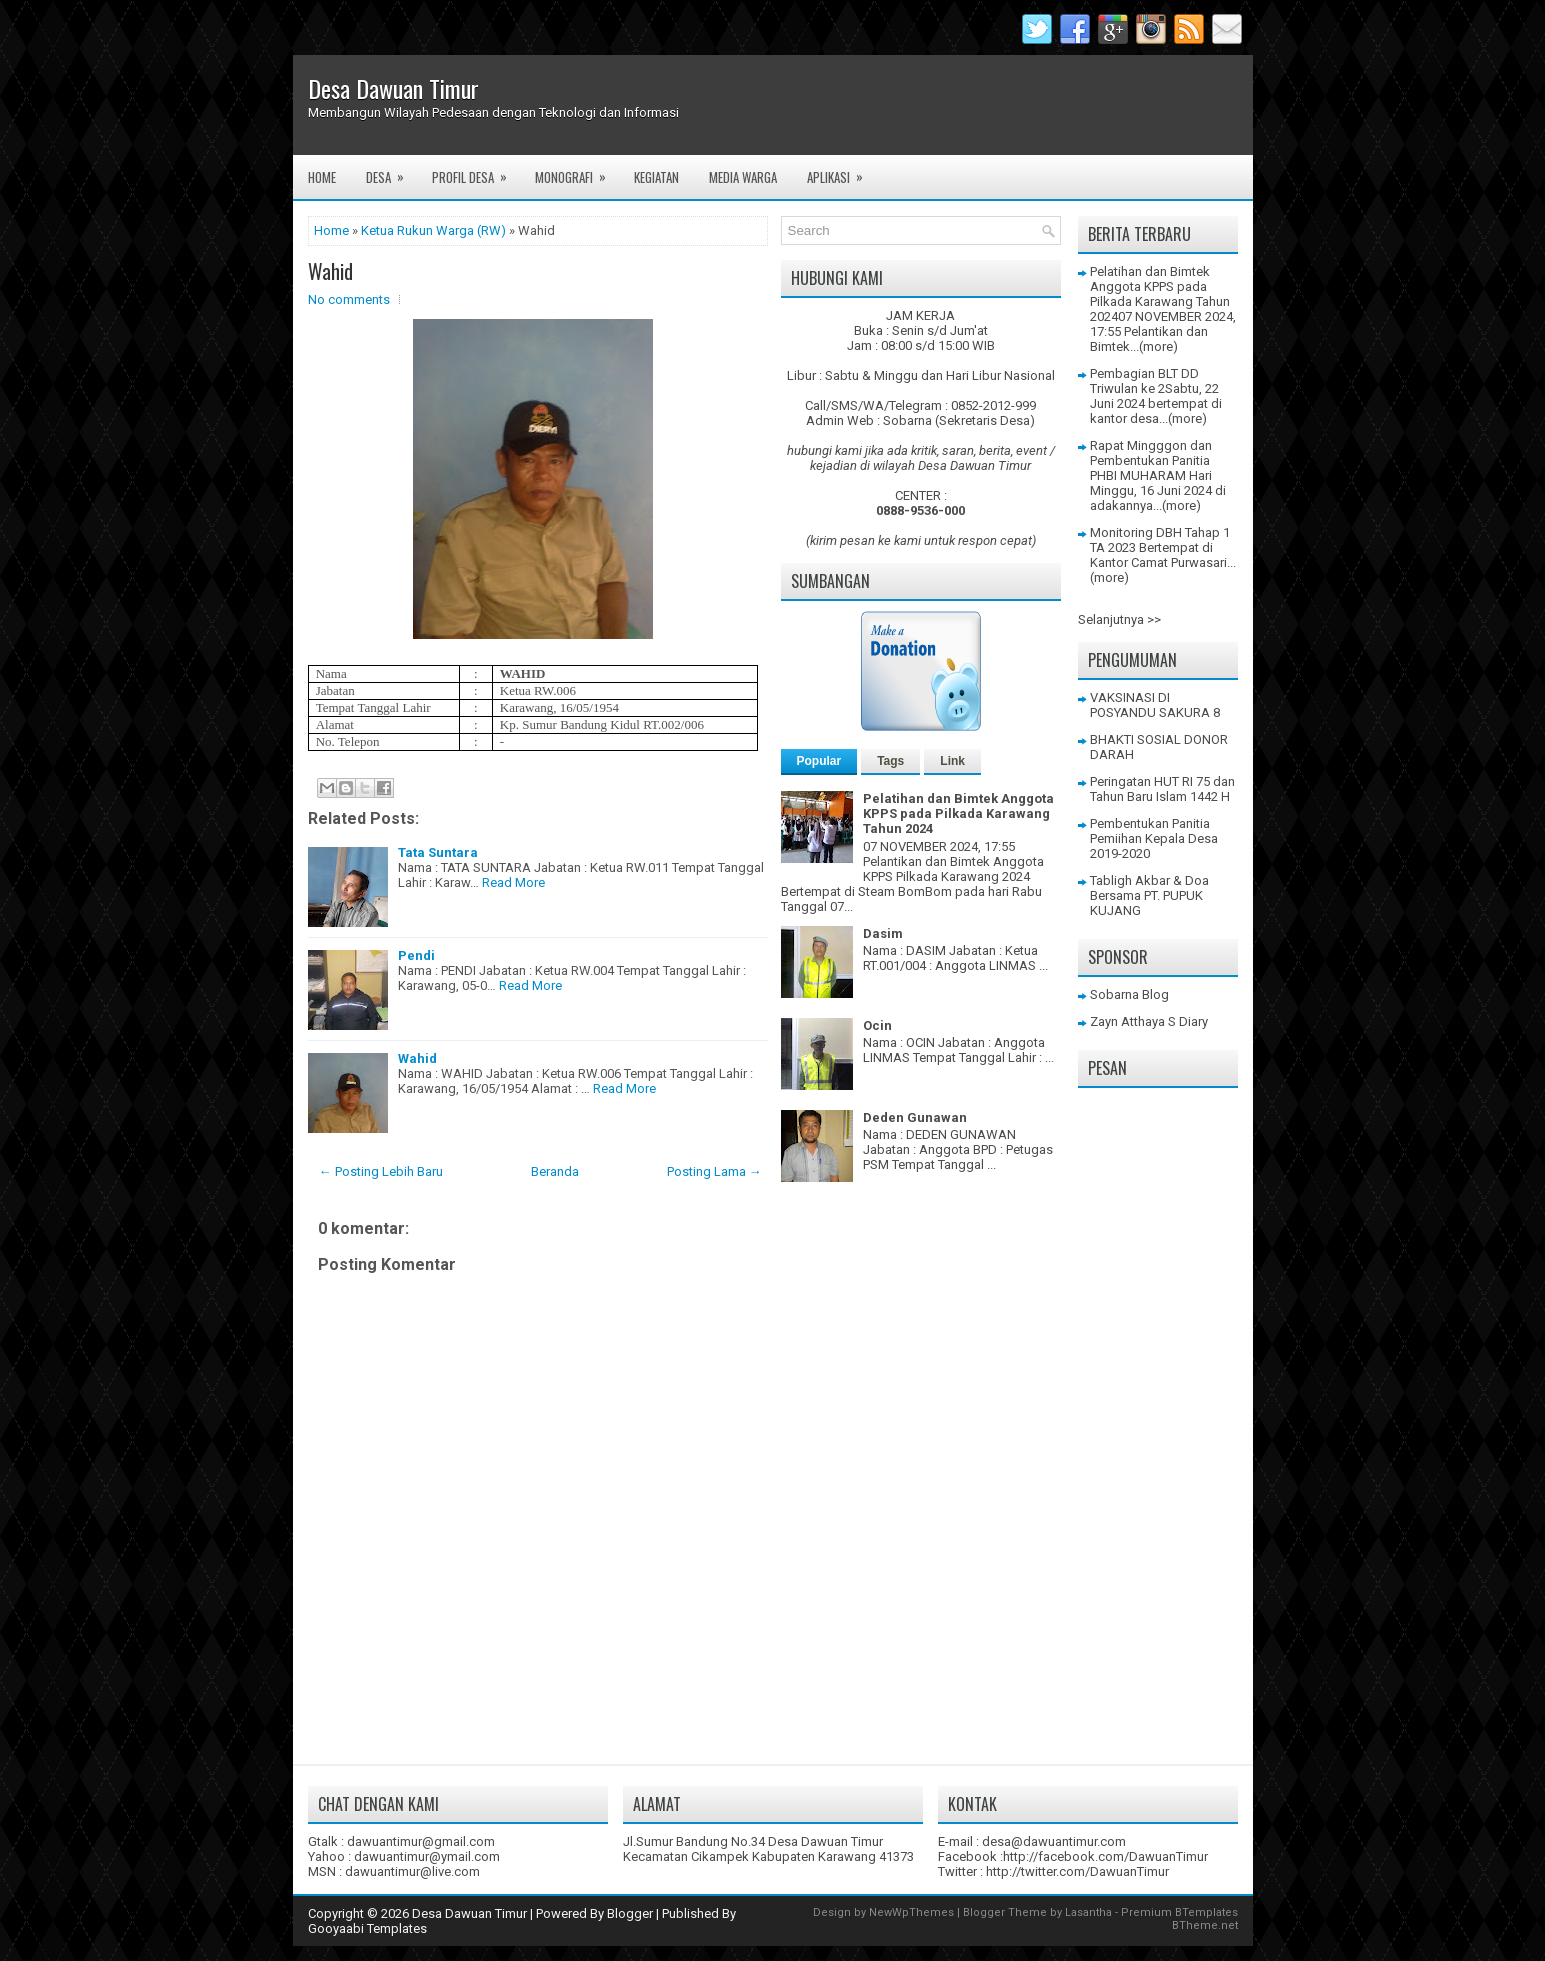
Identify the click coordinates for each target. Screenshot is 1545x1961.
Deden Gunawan (915, 1117)
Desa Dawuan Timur (393, 88)
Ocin (877, 1025)
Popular (819, 761)
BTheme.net (1205, 1925)
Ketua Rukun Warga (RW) (433, 230)
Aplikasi (841, 171)
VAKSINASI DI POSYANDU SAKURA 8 (1155, 705)
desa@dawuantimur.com (1054, 1841)
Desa (391, 171)
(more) (1158, 346)
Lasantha (1088, 1912)
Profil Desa (476, 171)
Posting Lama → (714, 1171)
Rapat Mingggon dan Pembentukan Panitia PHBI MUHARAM (1151, 460)
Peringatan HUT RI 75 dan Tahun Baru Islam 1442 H (1162, 789)
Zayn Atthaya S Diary (1149, 1021)
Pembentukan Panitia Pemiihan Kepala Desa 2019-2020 (1154, 838)
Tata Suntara (438, 852)
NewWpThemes (911, 1912)
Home (322, 177)
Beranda (555, 1171)
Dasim (883, 933)
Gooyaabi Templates (367, 1928)
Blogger (630, 1913)
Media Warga (743, 177)
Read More (513, 882)
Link (952, 761)
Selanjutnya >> (1119, 619)
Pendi (416, 955)
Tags (890, 761)
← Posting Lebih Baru (381, 1171)
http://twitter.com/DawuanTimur (1077, 1871)
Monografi (577, 171)
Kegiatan (656, 177)
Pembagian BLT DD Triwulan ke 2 (1144, 381)
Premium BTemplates (1179, 1912)
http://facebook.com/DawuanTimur (1105, 1856)
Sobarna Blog (1129, 994)
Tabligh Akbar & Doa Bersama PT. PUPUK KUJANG (1149, 895)
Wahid (330, 271)
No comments (349, 299)
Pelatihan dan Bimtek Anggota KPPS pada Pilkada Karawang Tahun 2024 (958, 813)
